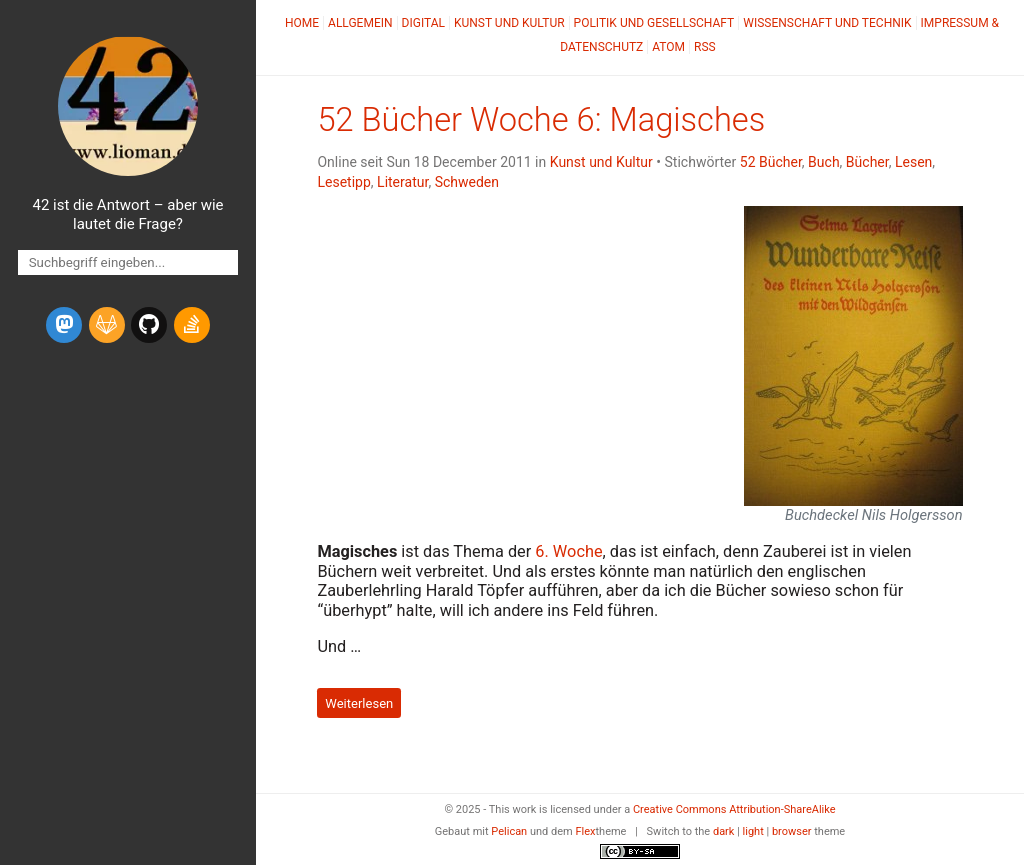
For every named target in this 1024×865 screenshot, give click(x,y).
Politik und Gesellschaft (654, 23)
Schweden (467, 182)
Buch (824, 162)
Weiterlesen (359, 702)
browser (792, 831)
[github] (149, 325)
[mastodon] (64, 325)
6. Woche (568, 551)
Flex (585, 831)
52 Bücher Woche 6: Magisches (541, 120)
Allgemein (360, 23)
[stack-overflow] (192, 325)
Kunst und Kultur (509, 23)
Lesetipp (343, 182)
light (753, 831)
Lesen (913, 162)
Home (302, 23)
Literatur (402, 182)
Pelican (509, 831)
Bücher (867, 162)
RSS (705, 47)
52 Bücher (771, 162)
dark (724, 831)
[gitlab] (107, 325)
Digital (423, 23)
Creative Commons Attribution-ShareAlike (734, 809)
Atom (668, 47)
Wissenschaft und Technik (827, 23)
